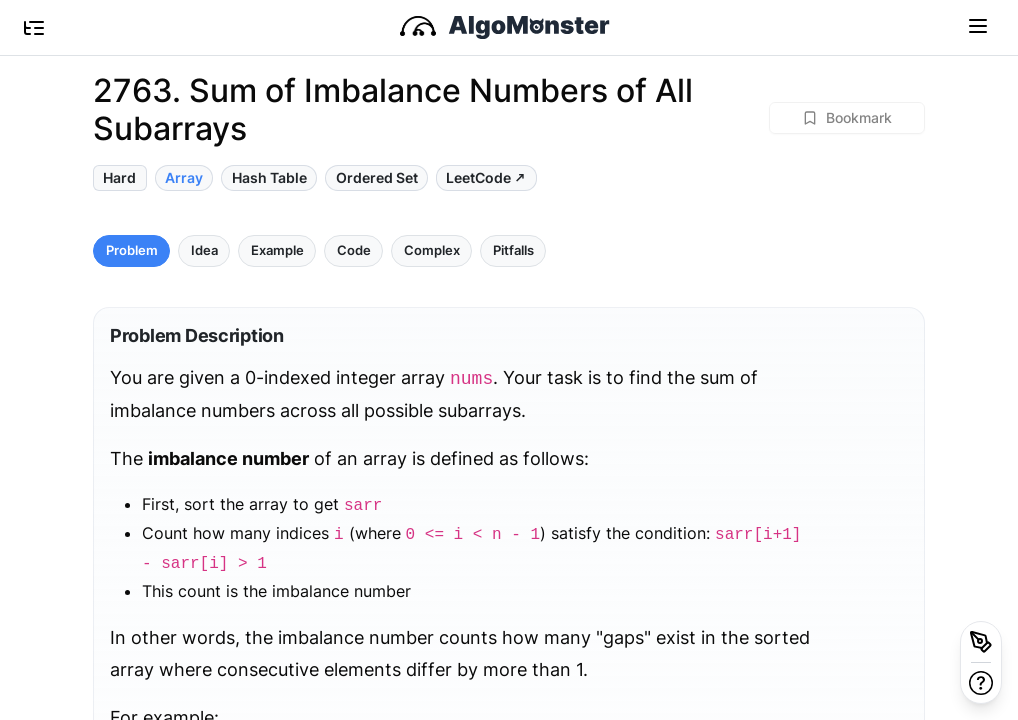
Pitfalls (513, 250)
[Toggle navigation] (978, 25)
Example (277, 250)
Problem (132, 250)
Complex (432, 250)
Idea (204, 250)
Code (354, 250)
